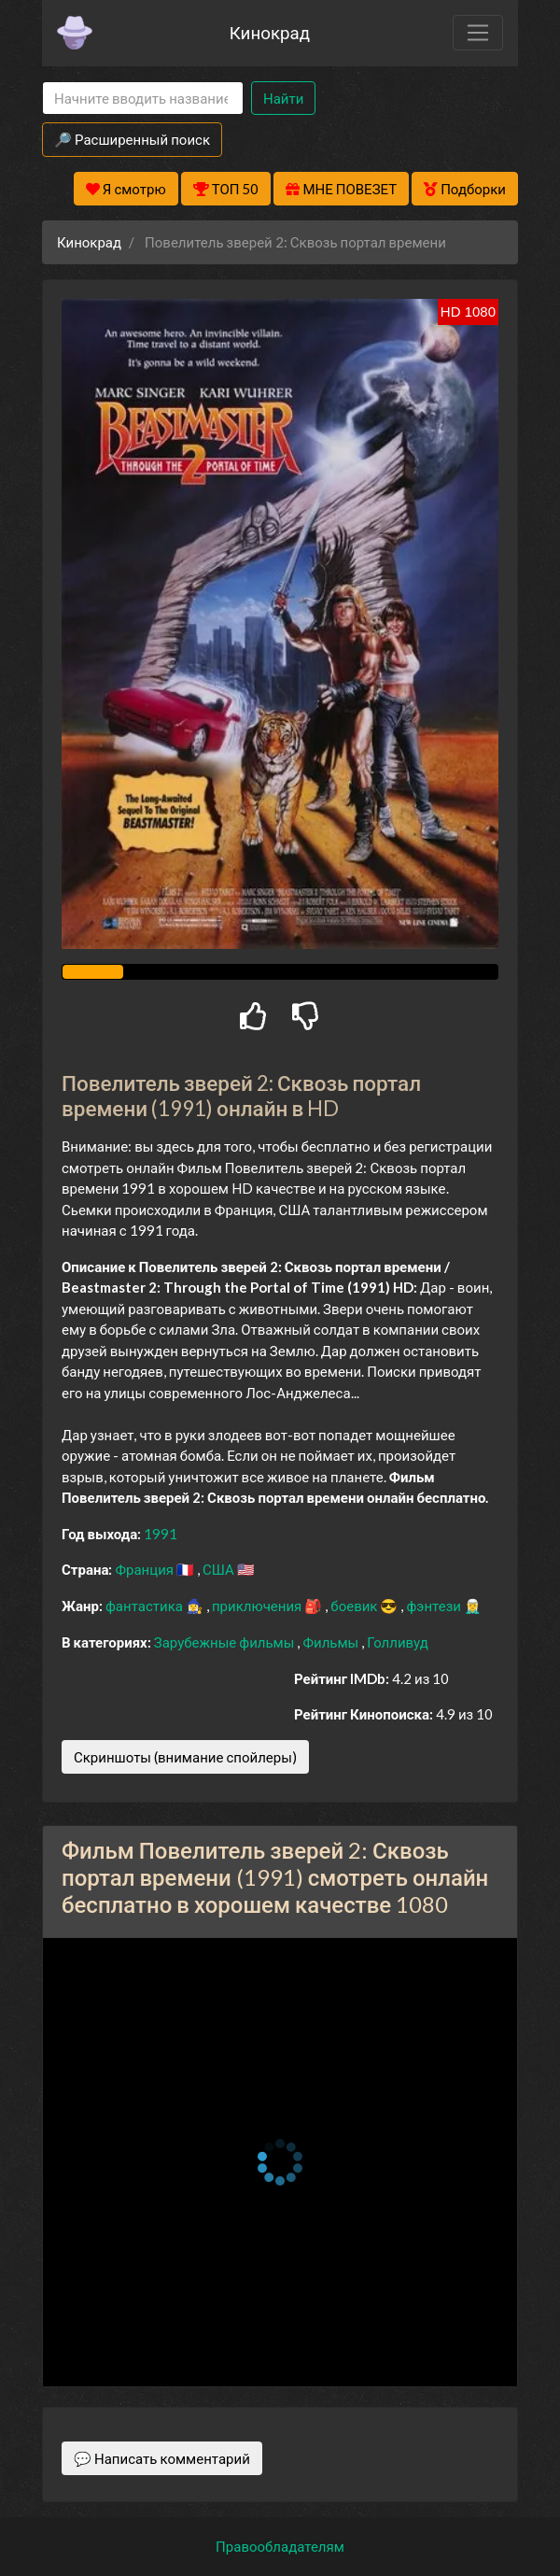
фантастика (145, 1605)
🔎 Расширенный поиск (132, 139)
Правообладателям (280, 2546)
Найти (283, 98)
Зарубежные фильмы (226, 1642)
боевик (355, 1605)
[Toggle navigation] (478, 32)
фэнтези (434, 1605)
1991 (160, 1533)
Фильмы (331, 1642)
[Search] (143, 98)
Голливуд (397, 1642)
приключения (258, 1605)
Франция (145, 1569)
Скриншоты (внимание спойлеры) (185, 1756)
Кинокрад (270, 32)
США (220, 1569)
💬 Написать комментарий (162, 2458)
